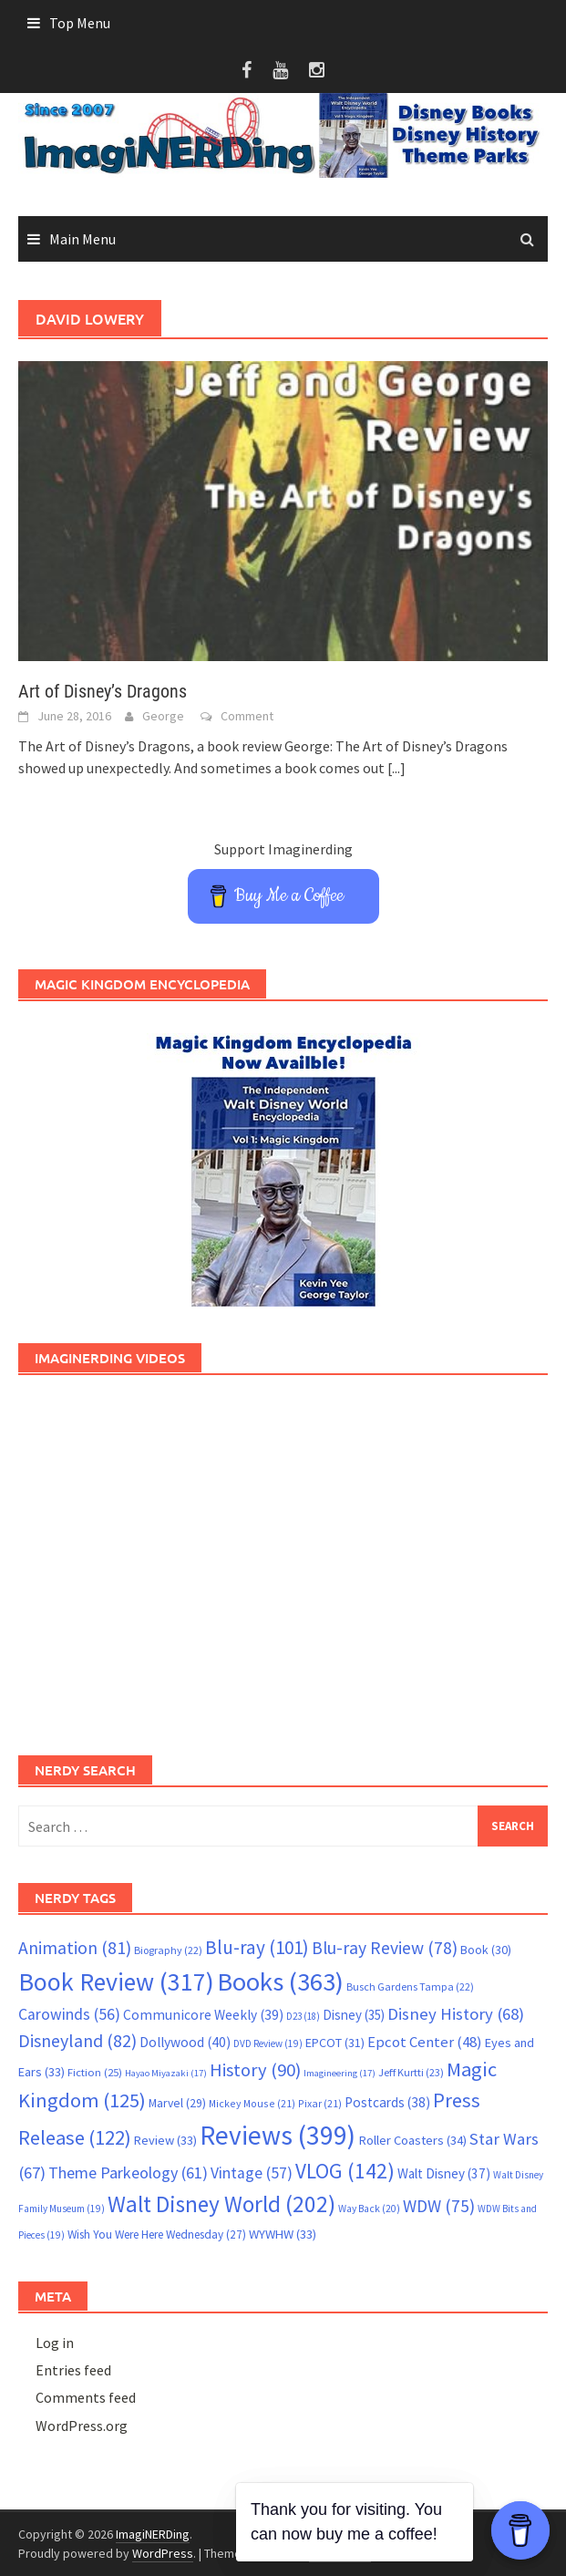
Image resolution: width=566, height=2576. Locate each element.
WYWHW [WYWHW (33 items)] (282, 2234)
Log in (55, 2342)
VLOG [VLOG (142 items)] (345, 2170)
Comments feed (86, 2397)
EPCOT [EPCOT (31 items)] (335, 2042)
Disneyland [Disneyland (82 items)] (77, 2040)
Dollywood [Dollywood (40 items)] (185, 2042)
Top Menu (79, 23)
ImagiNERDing (153, 2534)
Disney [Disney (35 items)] (354, 2014)
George (163, 716)
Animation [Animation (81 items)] (74, 1948)
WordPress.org (82, 2425)
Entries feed (73, 2370)
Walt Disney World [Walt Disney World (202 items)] (221, 2204)
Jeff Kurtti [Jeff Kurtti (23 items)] (411, 2072)
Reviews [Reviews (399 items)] (277, 2135)
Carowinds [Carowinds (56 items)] (69, 2014)
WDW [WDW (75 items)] (439, 2206)
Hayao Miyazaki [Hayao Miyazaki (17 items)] (166, 2073)
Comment (247, 716)
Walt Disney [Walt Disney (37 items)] (443, 2173)
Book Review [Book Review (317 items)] (116, 1982)
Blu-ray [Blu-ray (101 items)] (257, 1947)
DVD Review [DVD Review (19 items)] (268, 2043)
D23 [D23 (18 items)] (303, 2016)
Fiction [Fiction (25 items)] (94, 2071)
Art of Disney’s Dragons (102, 691)
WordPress (162, 2553)
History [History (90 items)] (255, 2070)
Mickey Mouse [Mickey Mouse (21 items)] (252, 2103)
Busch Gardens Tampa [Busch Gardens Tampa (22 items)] (410, 1986)
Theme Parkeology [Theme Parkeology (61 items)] (128, 2172)
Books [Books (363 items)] (280, 1981)
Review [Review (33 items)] (165, 2140)
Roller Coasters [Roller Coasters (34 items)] (412, 2140)
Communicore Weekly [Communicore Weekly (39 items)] (203, 2014)
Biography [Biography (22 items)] (168, 1950)
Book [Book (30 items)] (485, 1949)
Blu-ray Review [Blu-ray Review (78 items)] (385, 1948)
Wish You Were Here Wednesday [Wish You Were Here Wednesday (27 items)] (156, 2234)
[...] (396, 768)
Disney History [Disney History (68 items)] (455, 2013)
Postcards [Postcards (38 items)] (387, 2102)
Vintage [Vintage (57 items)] (252, 2173)
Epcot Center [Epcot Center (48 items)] (424, 2042)
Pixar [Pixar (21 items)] (320, 2103)
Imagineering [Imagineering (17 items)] (340, 2073)
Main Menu (82, 239)
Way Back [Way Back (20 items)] (369, 2208)
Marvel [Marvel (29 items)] (177, 2103)
